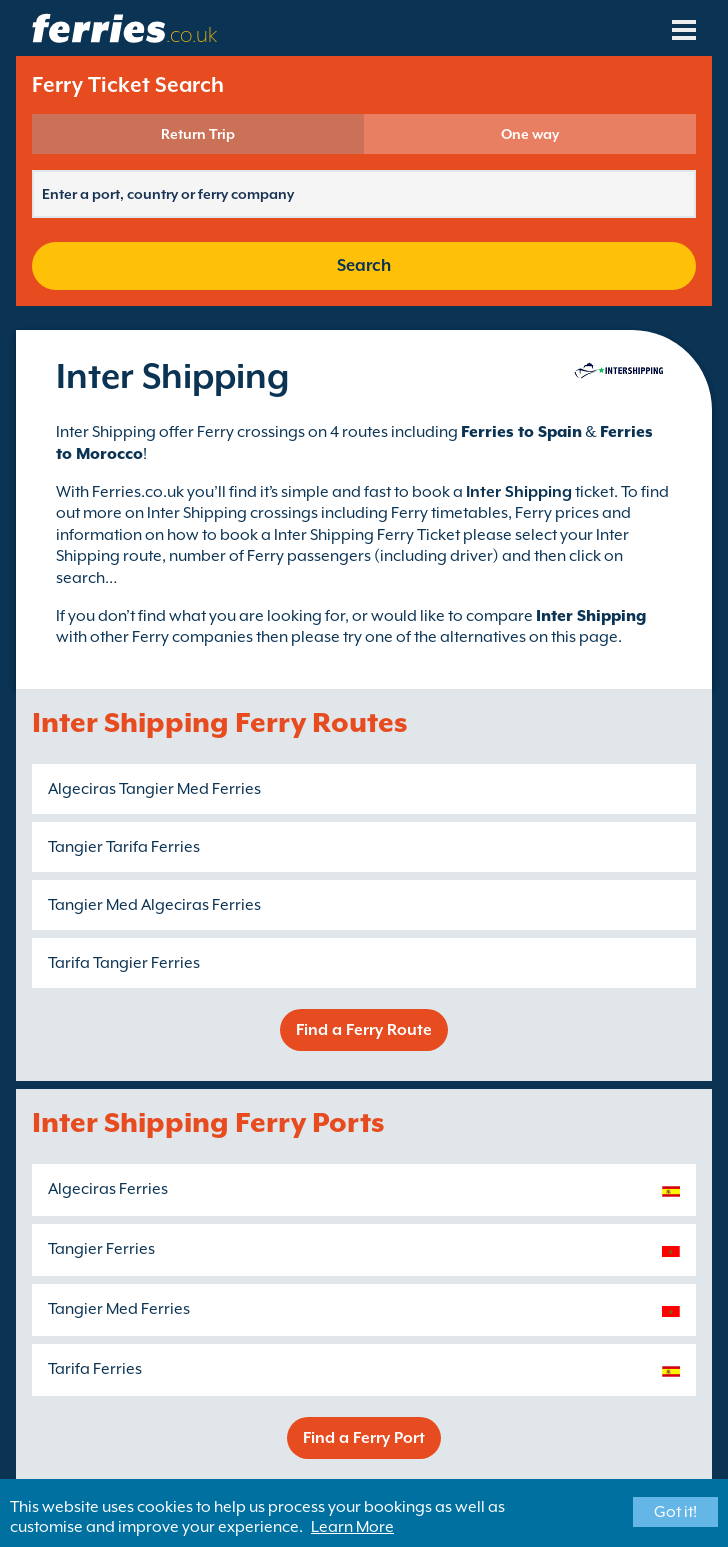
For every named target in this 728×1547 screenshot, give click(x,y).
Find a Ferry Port (364, 1438)
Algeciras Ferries (108, 1189)
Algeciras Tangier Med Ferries (154, 789)
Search (364, 265)
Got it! (675, 1512)
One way (530, 134)
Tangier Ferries (101, 1249)
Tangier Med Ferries (119, 1309)
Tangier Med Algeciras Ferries (154, 905)
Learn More (352, 1527)
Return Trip (198, 134)
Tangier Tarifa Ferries (124, 847)
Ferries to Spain (521, 432)
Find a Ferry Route (364, 1030)
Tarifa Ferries (95, 1369)
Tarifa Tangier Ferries (124, 963)
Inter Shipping (591, 616)
